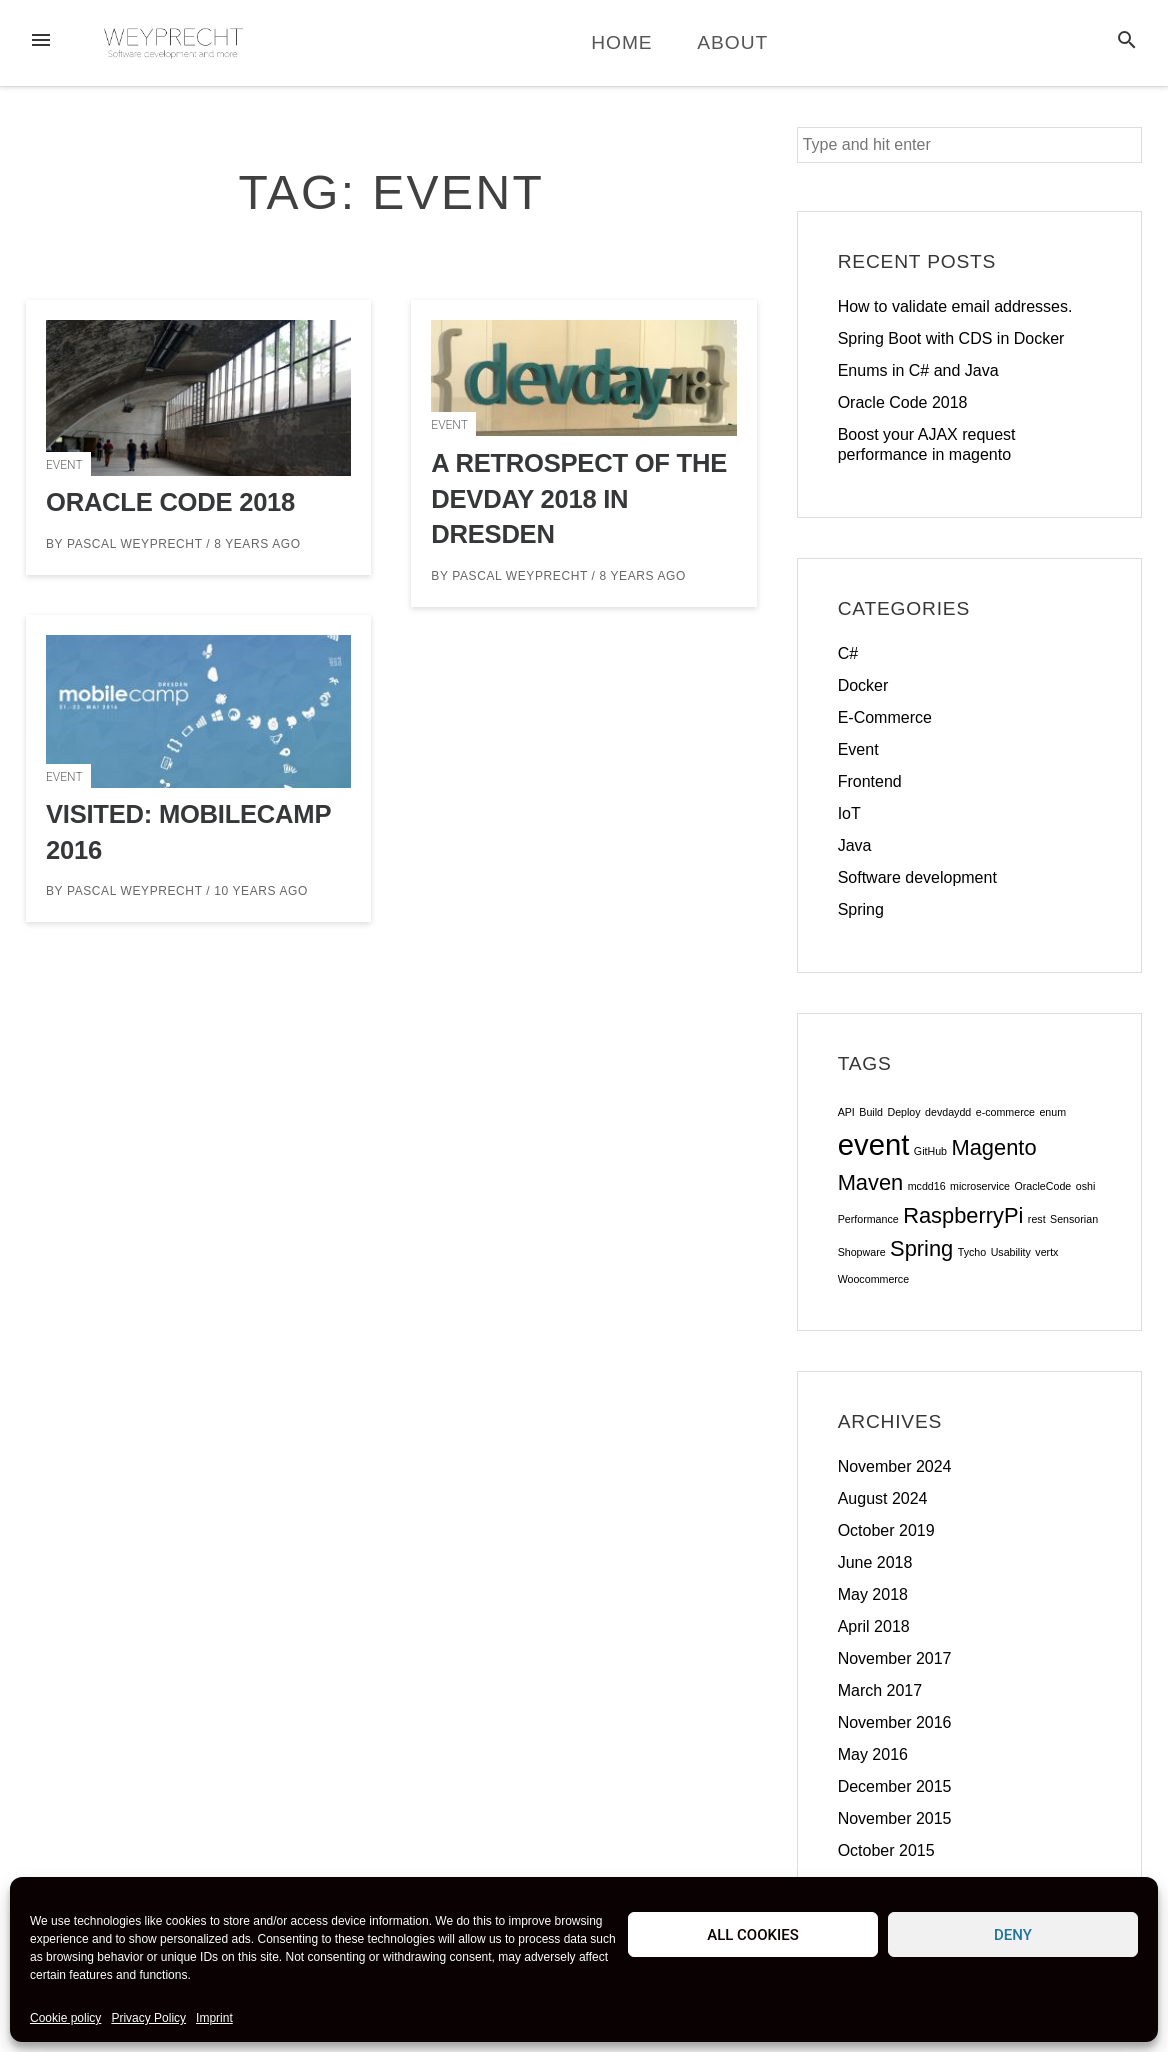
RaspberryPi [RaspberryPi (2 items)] (963, 1215)
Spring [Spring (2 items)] (921, 1248)
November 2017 (895, 1658)
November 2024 (895, 1466)
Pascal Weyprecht (134, 544)
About (732, 42)
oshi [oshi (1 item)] (1086, 1186)
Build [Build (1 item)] (871, 1112)
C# (848, 653)
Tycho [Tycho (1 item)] (972, 1252)
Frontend (870, 781)
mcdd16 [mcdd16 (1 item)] (927, 1186)
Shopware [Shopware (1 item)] (862, 1252)
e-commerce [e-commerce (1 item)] (1005, 1112)
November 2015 (895, 1818)
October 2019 (886, 1530)
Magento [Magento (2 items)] (993, 1147)
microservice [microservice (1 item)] (980, 1186)
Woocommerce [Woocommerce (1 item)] (873, 1279)
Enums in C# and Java (918, 370)
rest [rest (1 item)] (1037, 1219)
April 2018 (874, 1626)
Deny (1013, 1935)
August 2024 (883, 1498)
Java (855, 845)
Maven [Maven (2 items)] (871, 1182)
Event (64, 465)
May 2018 (873, 1594)
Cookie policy (65, 2018)
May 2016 (873, 1754)
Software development (917, 877)
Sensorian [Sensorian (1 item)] (1074, 1219)
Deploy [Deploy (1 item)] (903, 1112)
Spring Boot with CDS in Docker (951, 338)
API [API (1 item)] (846, 1112)
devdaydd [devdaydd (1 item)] (948, 1112)
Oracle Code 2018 (170, 502)
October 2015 (886, 1850)
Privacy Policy (148, 2018)
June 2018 (875, 1562)
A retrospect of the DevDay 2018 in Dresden (579, 499)
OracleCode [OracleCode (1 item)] (1042, 1186)
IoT (849, 813)
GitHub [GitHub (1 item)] (930, 1151)
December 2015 (895, 1786)
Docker (863, 685)
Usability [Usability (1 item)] (1011, 1252)
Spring (861, 909)
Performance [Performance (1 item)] (868, 1219)
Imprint (214, 2018)
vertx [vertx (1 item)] (1046, 1252)
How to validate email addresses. (955, 306)
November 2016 (895, 1722)
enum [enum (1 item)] (1052, 1112)
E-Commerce (885, 717)
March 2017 (880, 1690)
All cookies (753, 1935)
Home (621, 42)
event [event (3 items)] (874, 1144)
